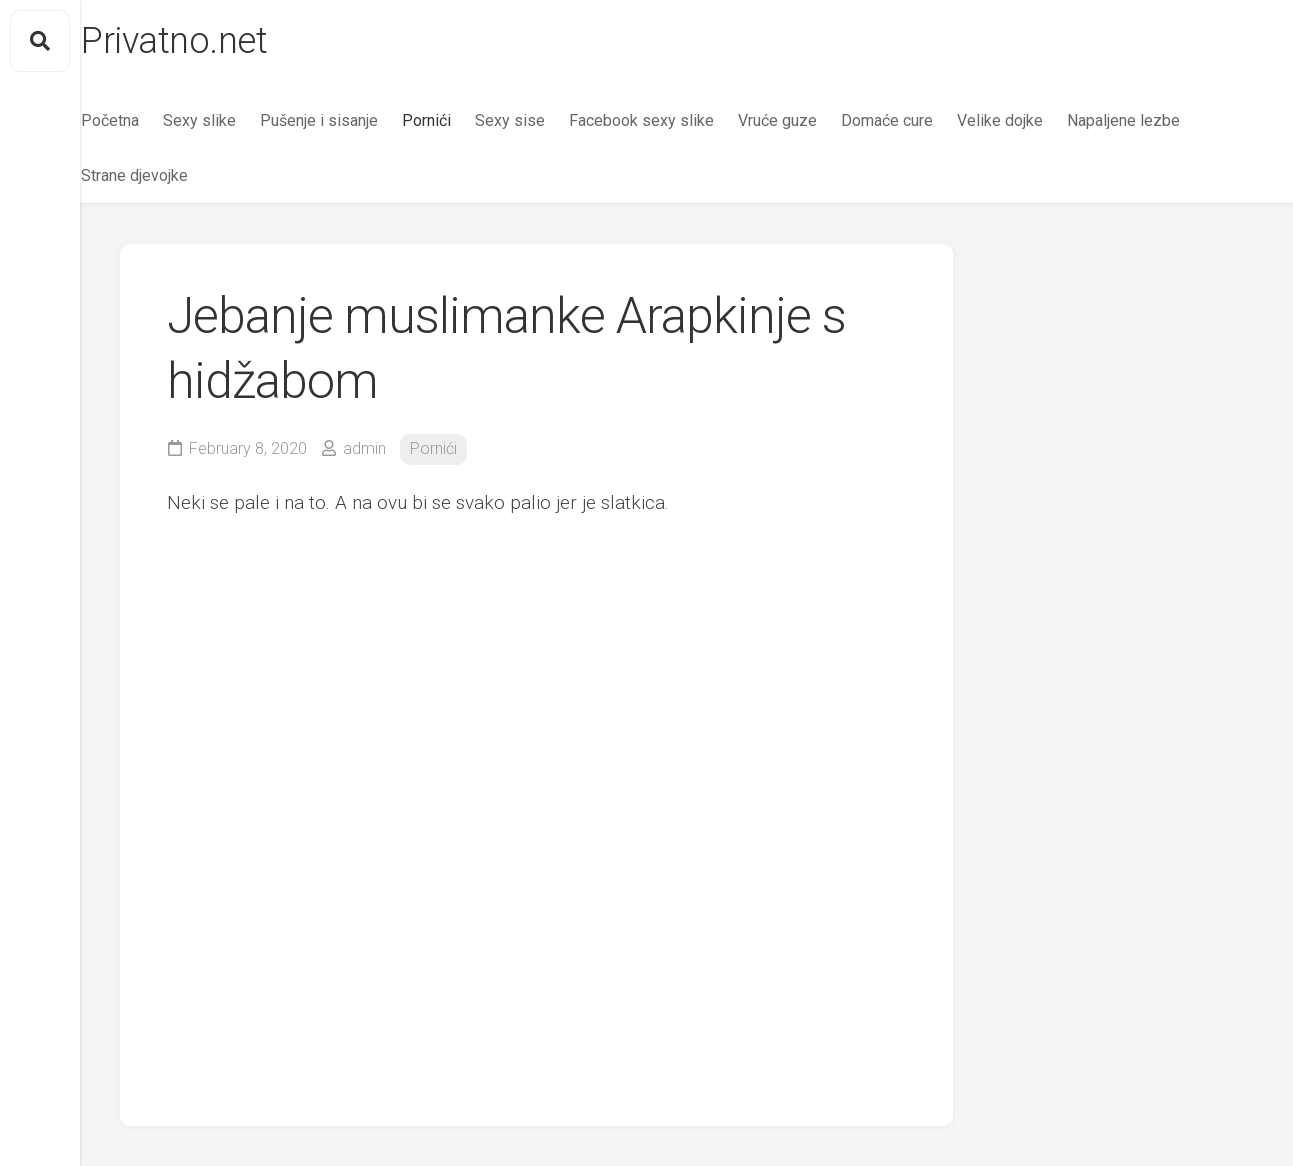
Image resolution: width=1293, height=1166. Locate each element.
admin (364, 448)
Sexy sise (549, 120)
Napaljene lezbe (1162, 120)
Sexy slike (238, 120)
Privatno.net (213, 41)
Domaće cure (926, 120)
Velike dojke (1039, 120)
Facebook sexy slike (680, 120)
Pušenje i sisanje (358, 120)
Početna (149, 120)
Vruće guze (816, 120)
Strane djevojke (173, 175)
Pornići (465, 120)
